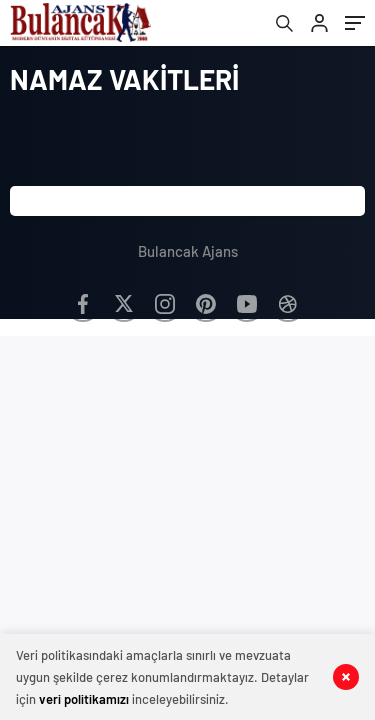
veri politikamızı (84, 699)
